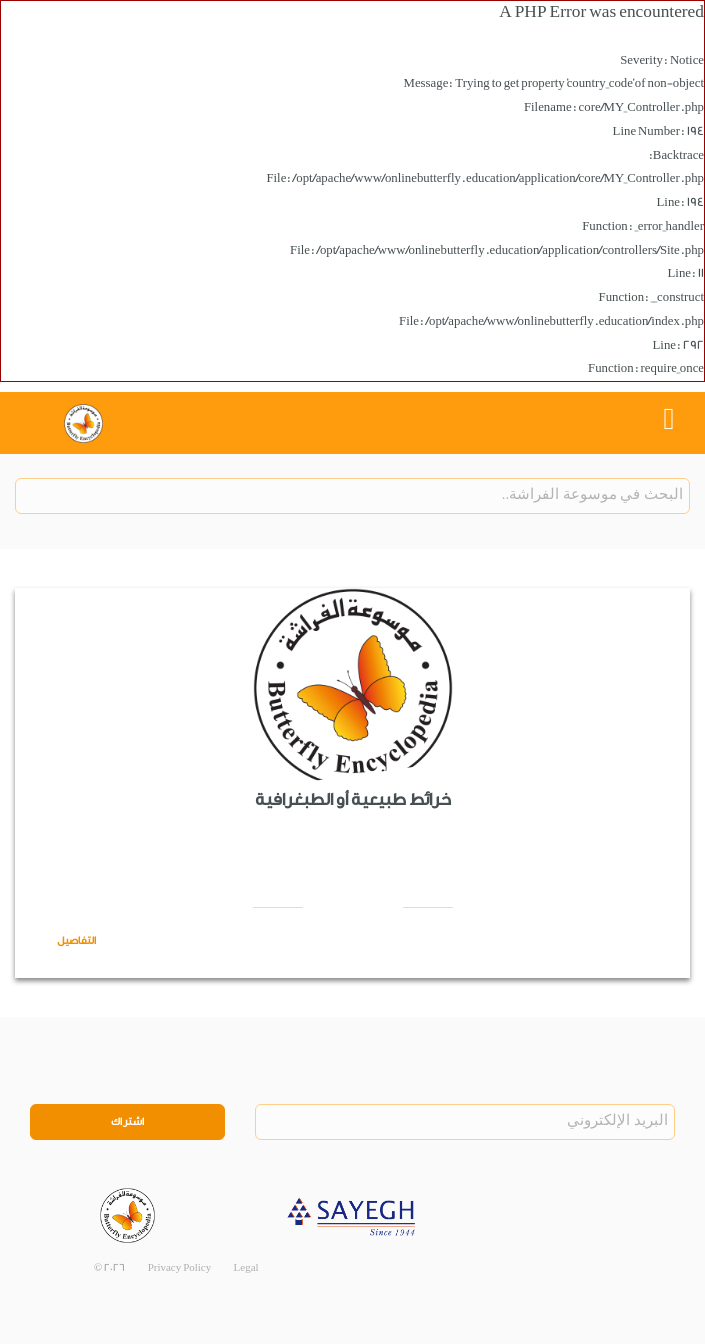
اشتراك (128, 1122)
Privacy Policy (180, 1268)
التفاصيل (76, 941)
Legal (246, 1268)
